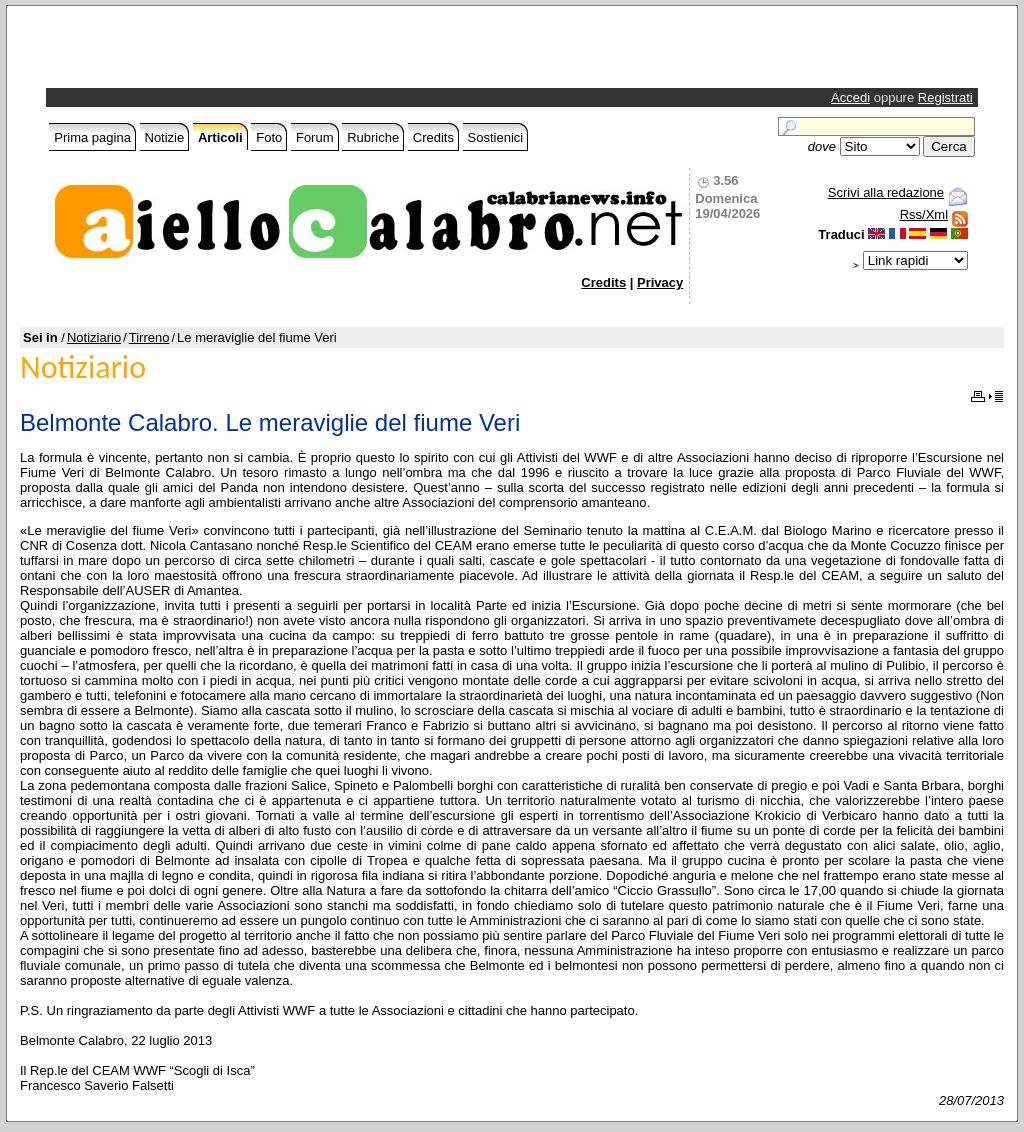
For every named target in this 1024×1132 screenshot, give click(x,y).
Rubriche (373, 137)
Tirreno (149, 337)
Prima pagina (92, 137)
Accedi (850, 97)
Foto (269, 137)
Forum (315, 137)
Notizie (165, 137)
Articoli (220, 137)
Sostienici (496, 137)
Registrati (945, 97)
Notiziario (94, 337)
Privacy (660, 282)
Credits (433, 137)
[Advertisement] (284, 52)
